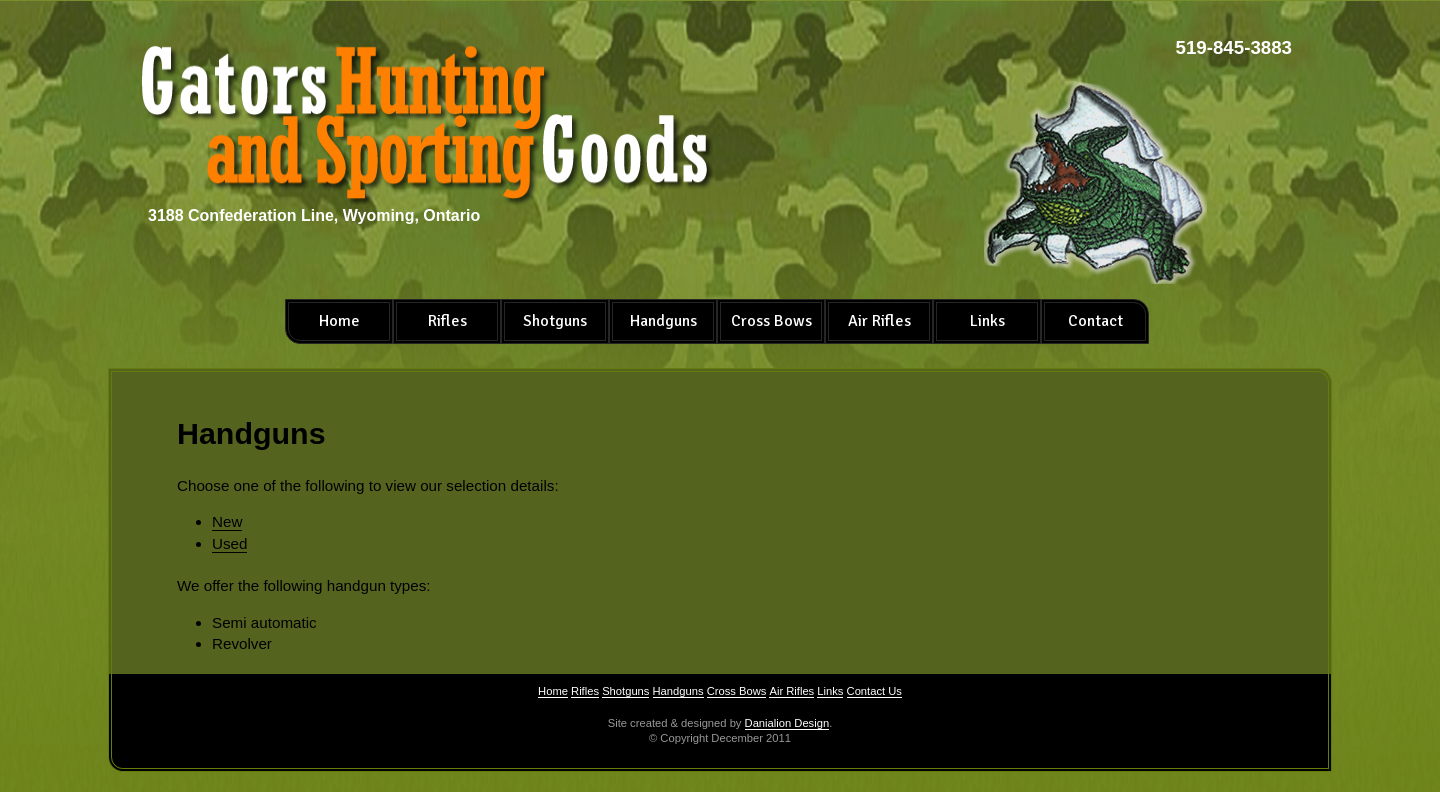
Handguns (663, 321)
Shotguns (555, 321)
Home (339, 321)
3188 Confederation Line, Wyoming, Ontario (314, 215)
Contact (1095, 321)
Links (987, 321)
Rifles (447, 321)
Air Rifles (879, 321)
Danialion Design (787, 723)
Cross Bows (771, 321)
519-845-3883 (1234, 47)
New (227, 521)
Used (229, 543)
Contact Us (874, 691)
